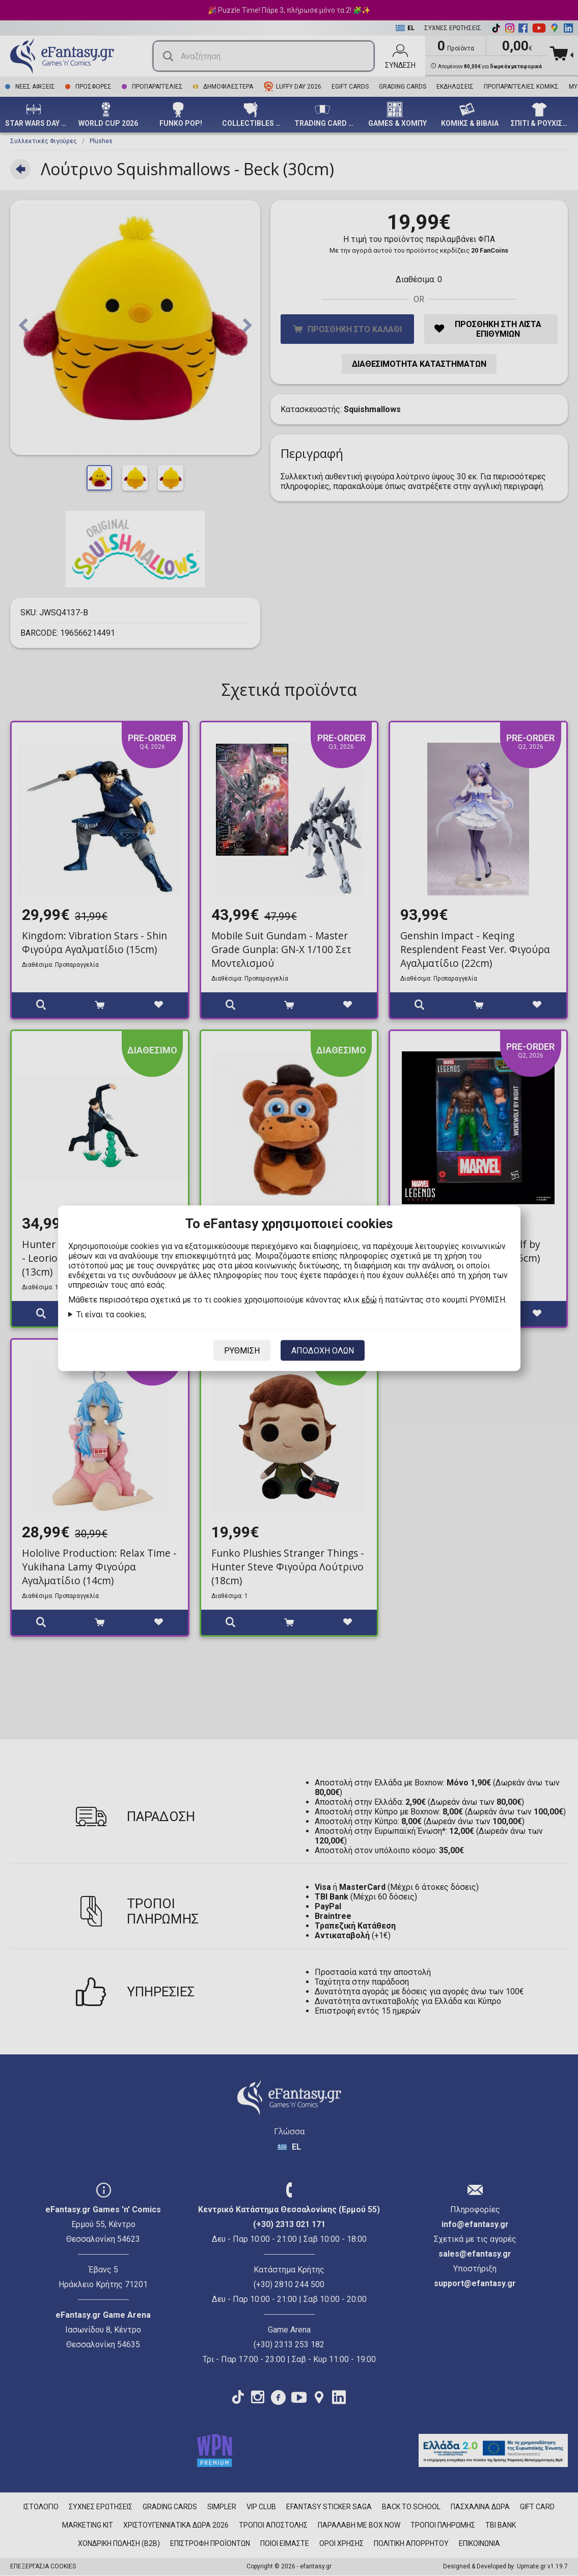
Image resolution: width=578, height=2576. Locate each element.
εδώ (369, 1299)
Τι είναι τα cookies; (111, 1314)
